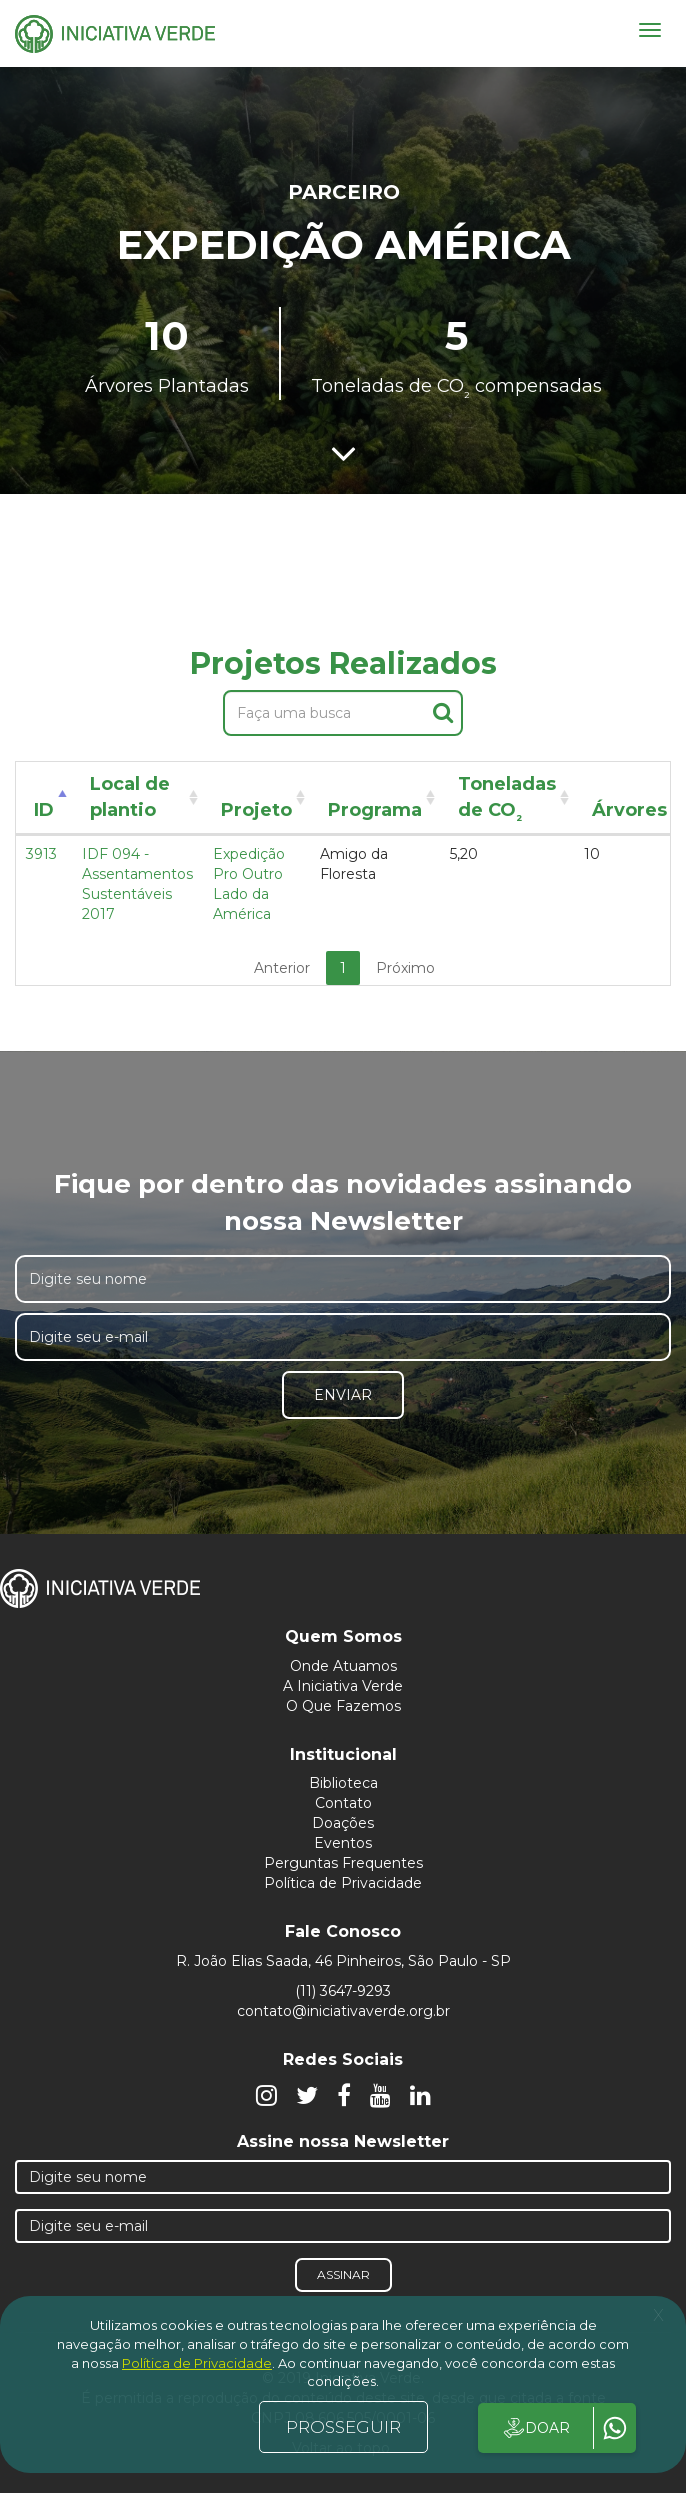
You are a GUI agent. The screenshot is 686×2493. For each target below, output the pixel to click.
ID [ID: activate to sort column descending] (44, 810)
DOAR (535, 2428)
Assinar (343, 2274)
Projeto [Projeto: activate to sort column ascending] (256, 810)
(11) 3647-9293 (343, 1991)
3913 (41, 854)
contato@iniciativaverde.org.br (343, 2011)
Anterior (282, 968)
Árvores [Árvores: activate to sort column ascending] (629, 810)
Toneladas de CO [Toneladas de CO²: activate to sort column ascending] (507, 800)
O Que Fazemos (343, 1706)
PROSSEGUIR (343, 2427)
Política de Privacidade (343, 1883)
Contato (343, 1803)
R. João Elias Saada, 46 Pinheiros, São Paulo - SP (343, 1961)
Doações (343, 1823)
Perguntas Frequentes (343, 1863)
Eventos (343, 1843)
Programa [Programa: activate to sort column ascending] (375, 810)
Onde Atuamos (343, 1666)
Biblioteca (343, 1783)
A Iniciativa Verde (343, 1686)
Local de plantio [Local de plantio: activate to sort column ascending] (130, 797)
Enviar (343, 1395)
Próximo (405, 968)
